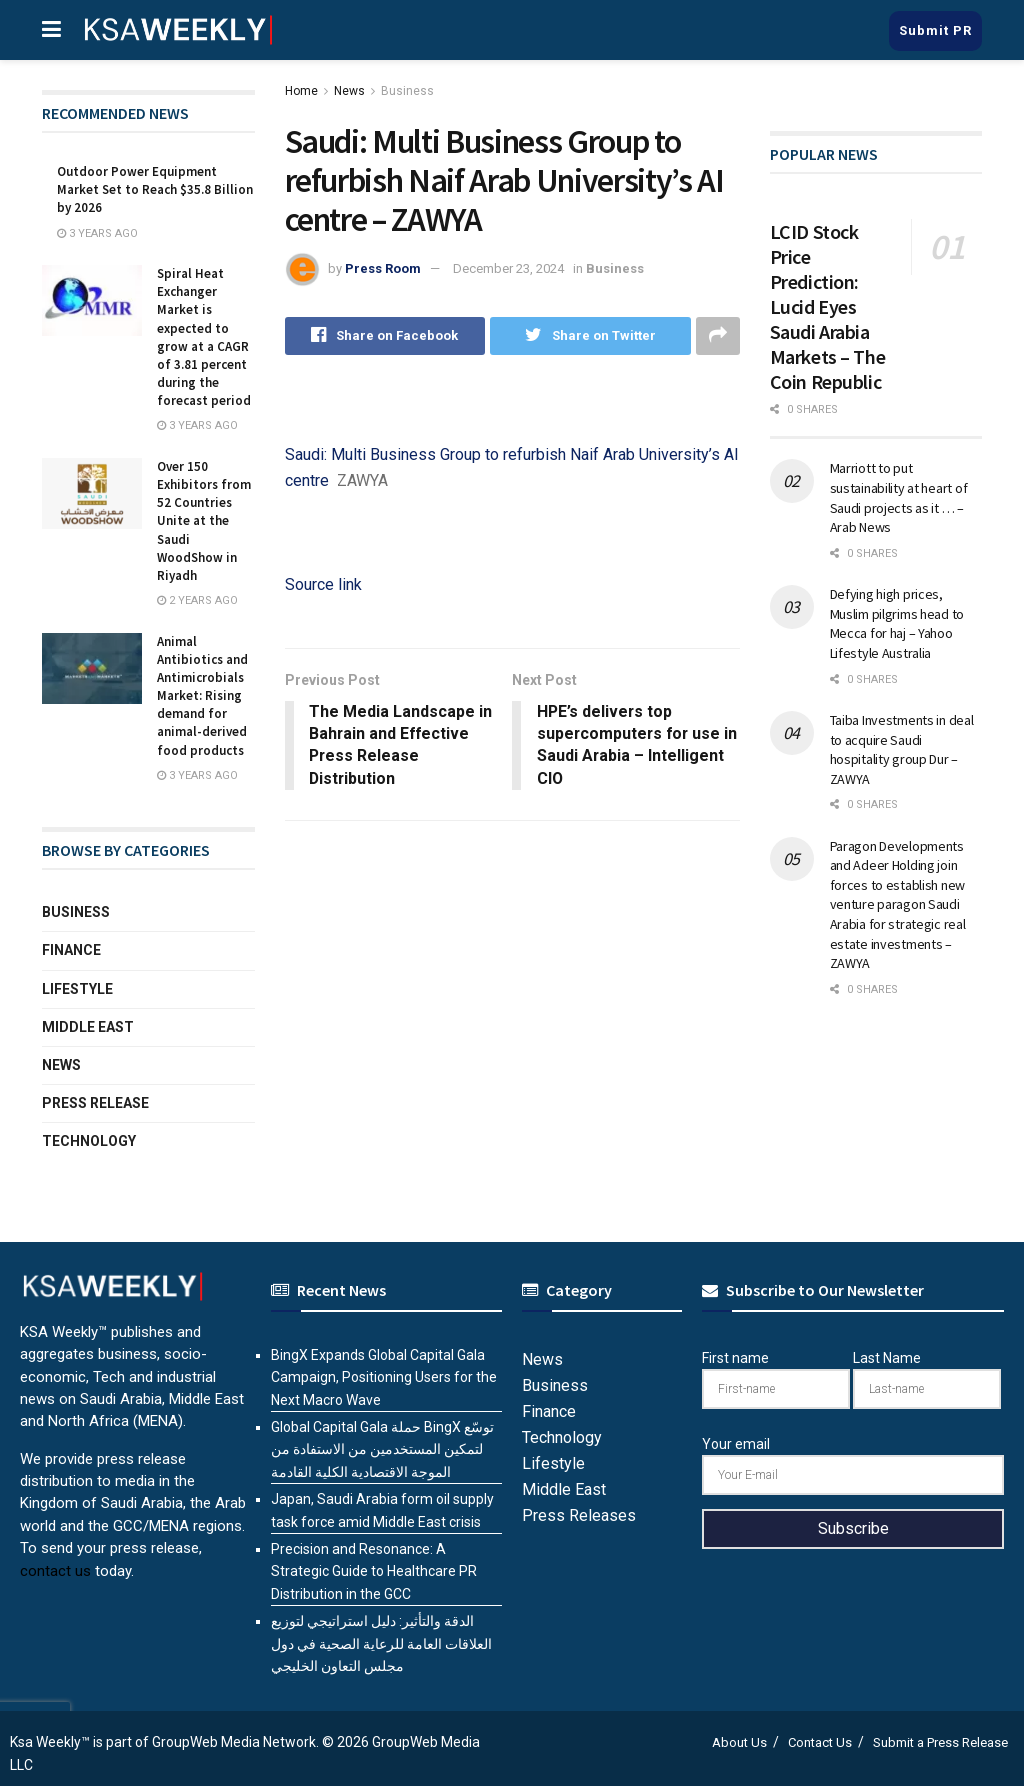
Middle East (88, 1027)
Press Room (383, 268)
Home (301, 91)
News (349, 91)
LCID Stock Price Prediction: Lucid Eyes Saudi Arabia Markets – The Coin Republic (828, 306)
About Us (739, 1742)
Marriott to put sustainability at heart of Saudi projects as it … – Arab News (899, 497)
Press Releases (579, 1515)
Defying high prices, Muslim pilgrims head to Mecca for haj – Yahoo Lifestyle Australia (897, 623)
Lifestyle (77, 989)
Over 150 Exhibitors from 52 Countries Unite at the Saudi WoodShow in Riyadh (204, 521)
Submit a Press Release (940, 1742)
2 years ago (197, 600)
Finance (71, 950)
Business (407, 91)
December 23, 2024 (508, 268)
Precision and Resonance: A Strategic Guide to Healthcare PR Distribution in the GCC (374, 1571)
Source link (323, 584)
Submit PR (935, 30)
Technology (89, 1141)
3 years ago (97, 233)
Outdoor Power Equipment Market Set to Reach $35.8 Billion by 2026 (155, 189)
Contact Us (820, 1742)
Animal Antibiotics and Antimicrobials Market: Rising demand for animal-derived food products (202, 696)
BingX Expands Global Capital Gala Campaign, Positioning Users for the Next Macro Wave (384, 1377)
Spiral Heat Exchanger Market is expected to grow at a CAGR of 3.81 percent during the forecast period (204, 337)
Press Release (95, 1103)
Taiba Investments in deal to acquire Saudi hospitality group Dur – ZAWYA (902, 749)
